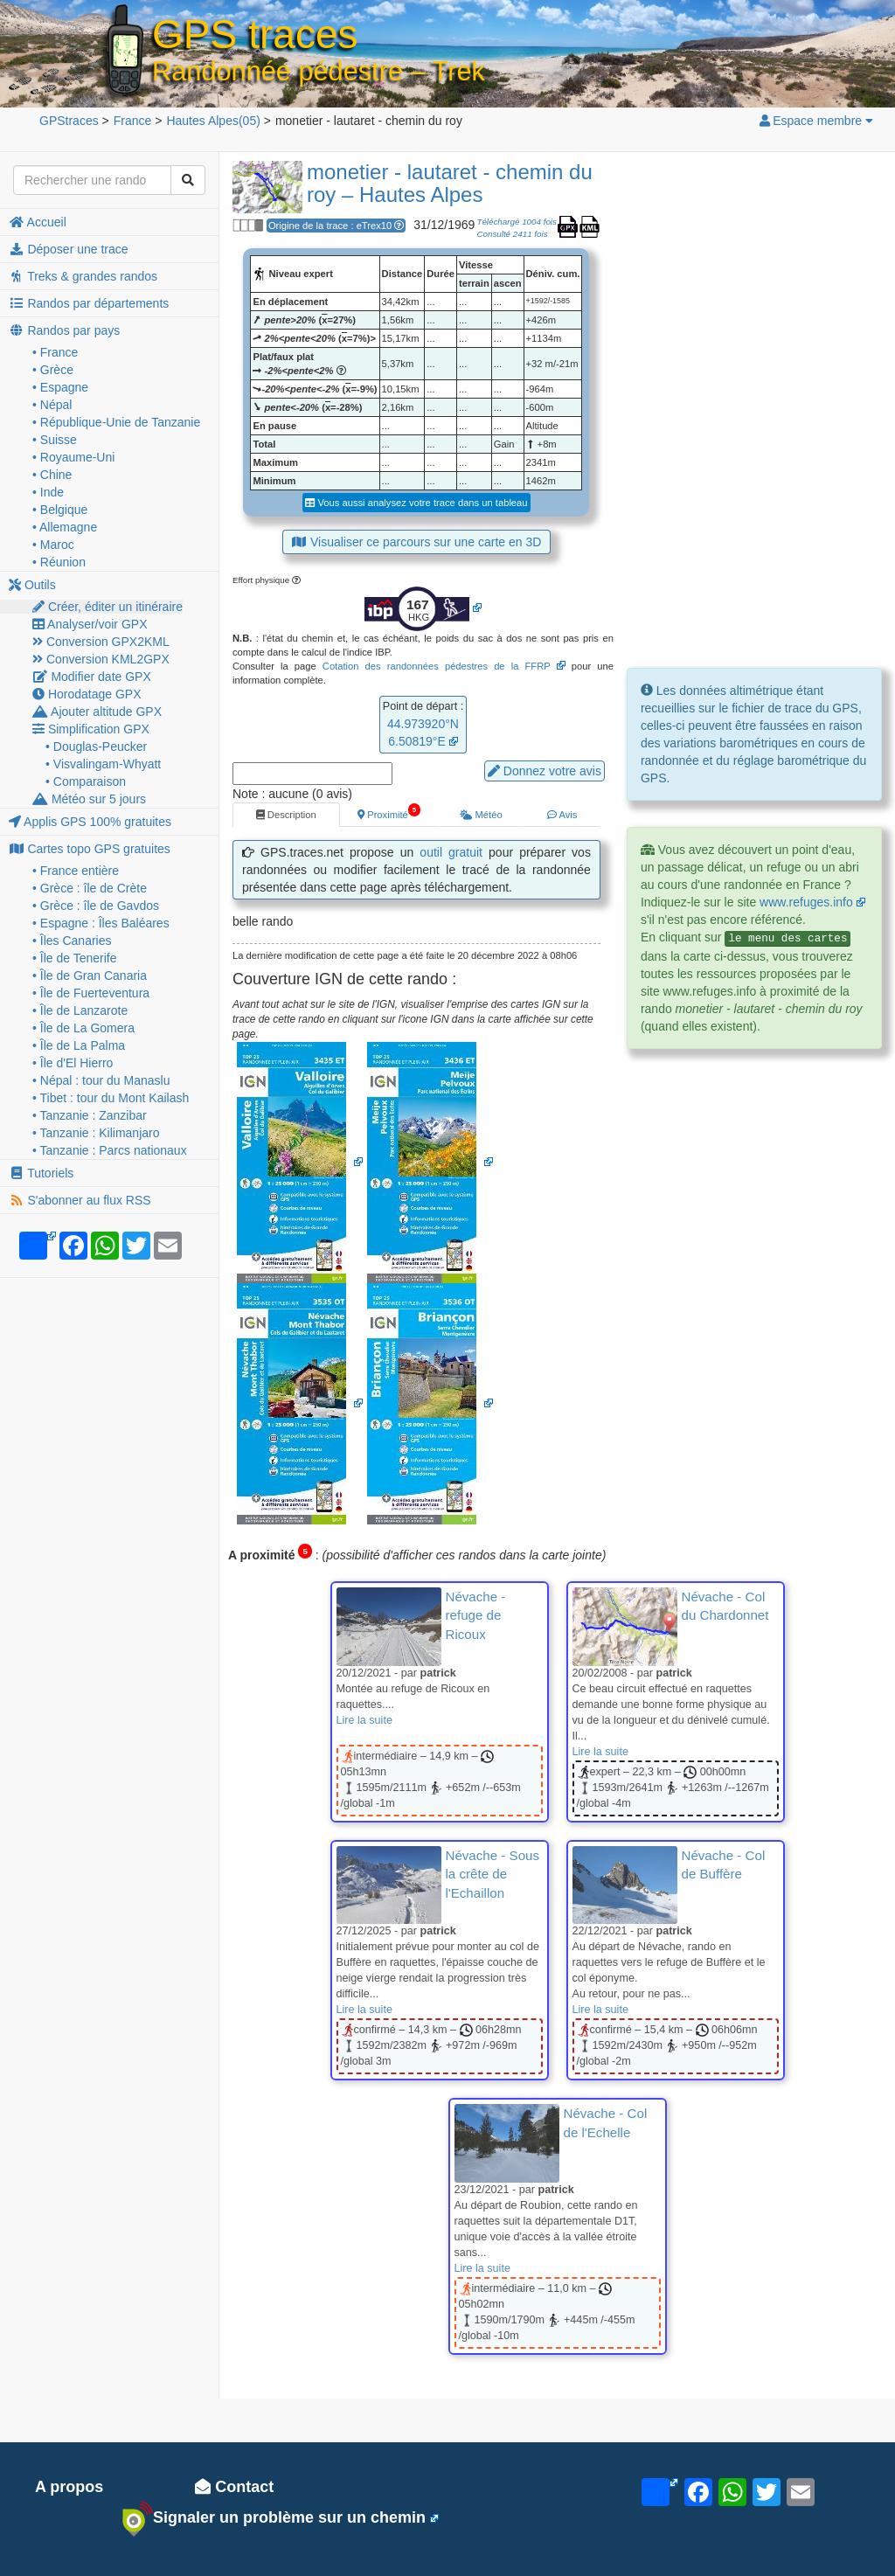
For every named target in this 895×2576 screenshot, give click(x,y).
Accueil (37, 222)
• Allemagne (64, 527)
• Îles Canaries (72, 941)
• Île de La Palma (78, 1045)
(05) (213, 121)
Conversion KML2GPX (101, 659)
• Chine (52, 475)
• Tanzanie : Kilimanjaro (96, 1133)
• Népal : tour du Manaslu (101, 1080)
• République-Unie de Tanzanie (116, 422)
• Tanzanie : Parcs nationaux (109, 1150)
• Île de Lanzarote (80, 1010)
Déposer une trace (68, 249)
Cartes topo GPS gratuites (89, 849)
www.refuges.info (806, 902)
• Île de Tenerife (74, 958)
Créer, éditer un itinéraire (107, 607)
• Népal (52, 405)
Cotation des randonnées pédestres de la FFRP (437, 666)
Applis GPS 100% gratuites (90, 822)
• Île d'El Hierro (72, 1063)
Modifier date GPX (91, 677)
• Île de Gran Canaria (89, 975)
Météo (481, 814)
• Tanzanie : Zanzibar (89, 1115)
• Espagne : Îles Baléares (101, 923)
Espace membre (815, 121)
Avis (562, 814)
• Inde (48, 492)
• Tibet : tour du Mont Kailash (110, 1098)
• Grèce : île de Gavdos (95, 906)
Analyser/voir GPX (90, 624)
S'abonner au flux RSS (80, 1200)
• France (55, 352)
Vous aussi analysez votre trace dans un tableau (416, 502)
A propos (69, 2487)
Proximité (388, 811)
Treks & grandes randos (83, 276)
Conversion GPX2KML (101, 642)
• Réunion (59, 562)
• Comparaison (85, 781)
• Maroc (53, 545)
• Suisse (54, 440)
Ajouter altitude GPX (97, 712)
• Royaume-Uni (73, 457)
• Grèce (52, 370)
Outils (32, 585)
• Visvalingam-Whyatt (103, 764)
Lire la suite (364, 1720)
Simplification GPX (90, 729)
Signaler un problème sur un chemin (274, 2518)
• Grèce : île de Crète (89, 888)
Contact (234, 2487)
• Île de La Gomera (83, 1028)
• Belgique (59, 510)
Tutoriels (41, 1173)
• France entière (75, 871)
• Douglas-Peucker (96, 746)
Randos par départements (89, 303)
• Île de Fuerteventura (90, 993)
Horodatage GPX (87, 694)
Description (286, 814)
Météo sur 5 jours (89, 799)
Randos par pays (64, 330)
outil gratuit (451, 852)
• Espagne (60, 387)
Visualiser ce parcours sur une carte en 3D (417, 542)
